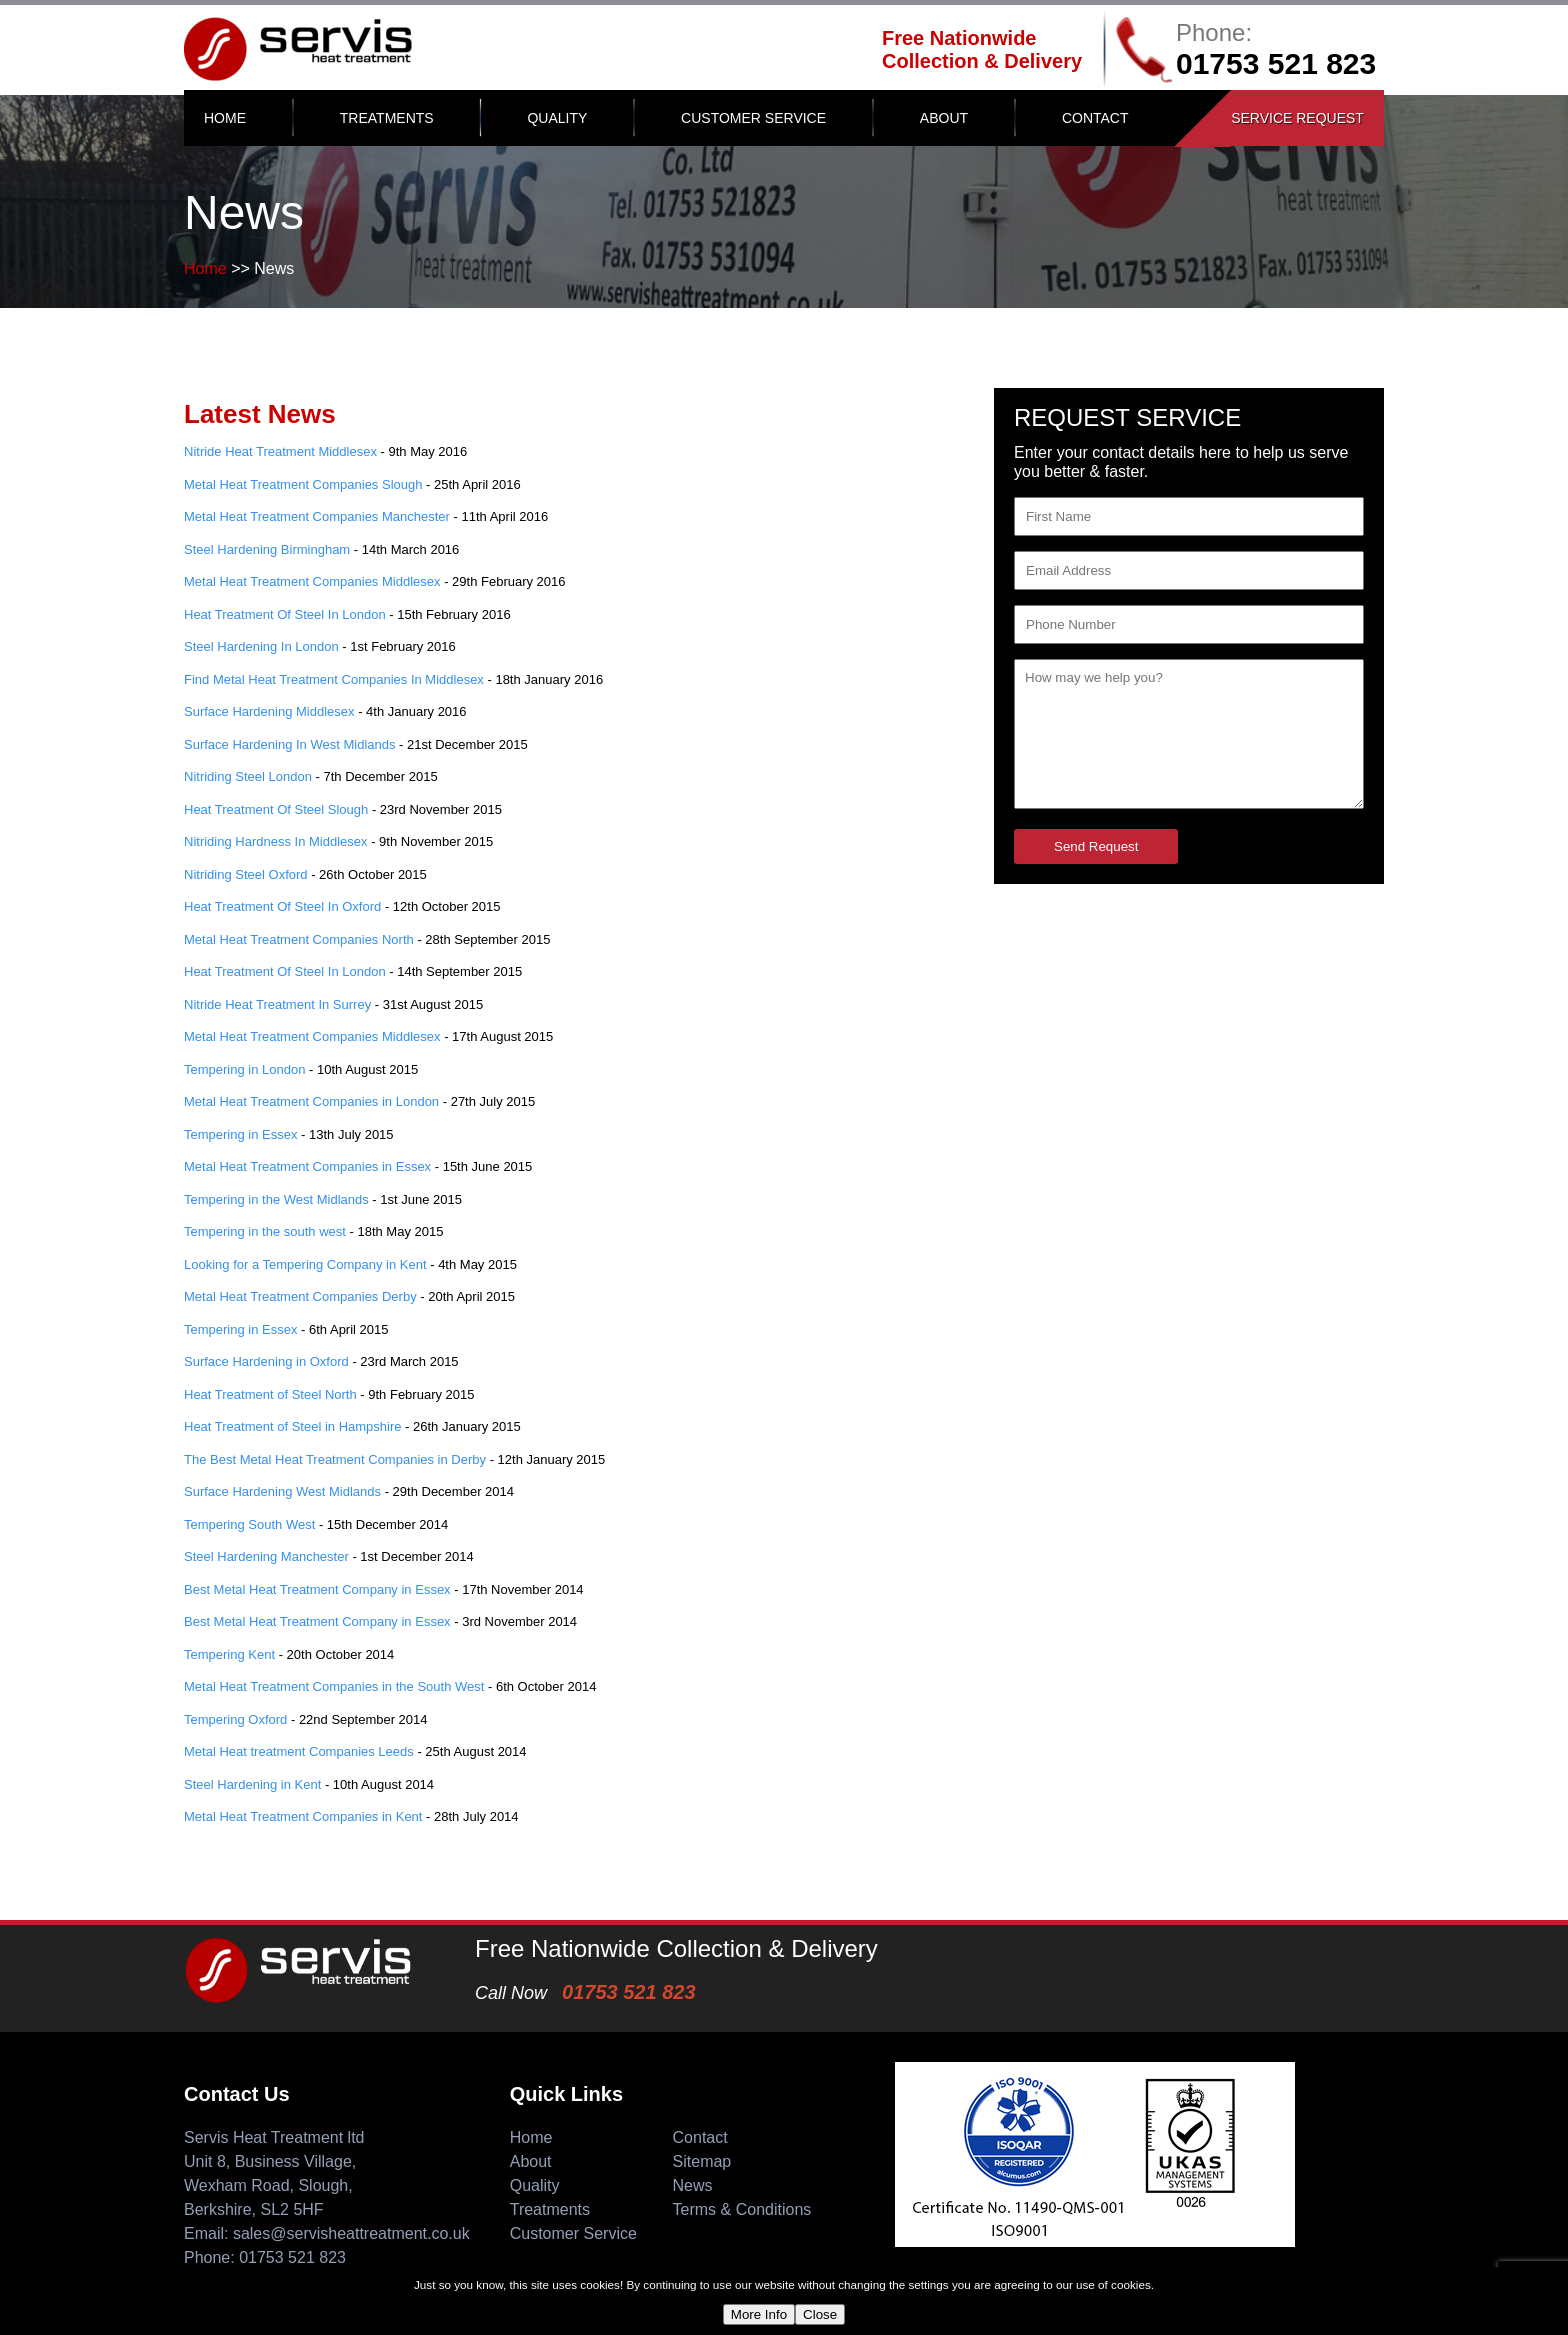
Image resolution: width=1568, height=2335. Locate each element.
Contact (1095, 118)
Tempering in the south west (265, 1231)
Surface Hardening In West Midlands (289, 744)
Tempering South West (249, 1524)
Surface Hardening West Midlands (282, 1491)
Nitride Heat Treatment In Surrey (277, 1004)
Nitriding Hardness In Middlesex (276, 841)
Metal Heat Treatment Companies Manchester (317, 516)
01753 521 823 (1276, 63)
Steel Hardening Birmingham (267, 549)
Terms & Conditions (742, 2209)
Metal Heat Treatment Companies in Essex (307, 1166)
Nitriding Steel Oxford (246, 874)
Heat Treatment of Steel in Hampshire (293, 1426)
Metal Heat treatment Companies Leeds (299, 1751)
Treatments (387, 118)
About (944, 118)
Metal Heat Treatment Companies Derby (300, 1296)
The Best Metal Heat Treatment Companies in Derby (335, 1459)
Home (225, 118)
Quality (557, 118)
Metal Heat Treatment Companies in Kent (303, 1816)
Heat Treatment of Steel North (270, 1394)
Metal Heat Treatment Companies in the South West (334, 1686)
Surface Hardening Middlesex (269, 711)
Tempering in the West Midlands (276, 1199)
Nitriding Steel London (248, 776)
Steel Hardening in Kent (252, 1784)
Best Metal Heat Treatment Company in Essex (317, 1589)
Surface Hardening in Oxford (266, 1361)
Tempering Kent (229, 1654)
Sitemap (702, 2161)
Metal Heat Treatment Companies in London (311, 1101)
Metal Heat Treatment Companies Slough (303, 484)
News (693, 2185)
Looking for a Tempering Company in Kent (305, 1264)
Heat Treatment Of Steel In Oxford (282, 906)
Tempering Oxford (235, 1719)
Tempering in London (244, 1069)
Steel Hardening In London (261, 646)
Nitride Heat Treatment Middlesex (280, 451)
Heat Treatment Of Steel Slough (276, 809)
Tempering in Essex (240, 1134)
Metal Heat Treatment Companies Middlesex (312, 581)
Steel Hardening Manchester (266, 1556)
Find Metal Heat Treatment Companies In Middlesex (334, 679)
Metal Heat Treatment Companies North (299, 939)
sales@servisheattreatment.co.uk (351, 2233)
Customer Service (753, 118)
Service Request (1297, 118)
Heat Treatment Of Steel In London (285, 614)
